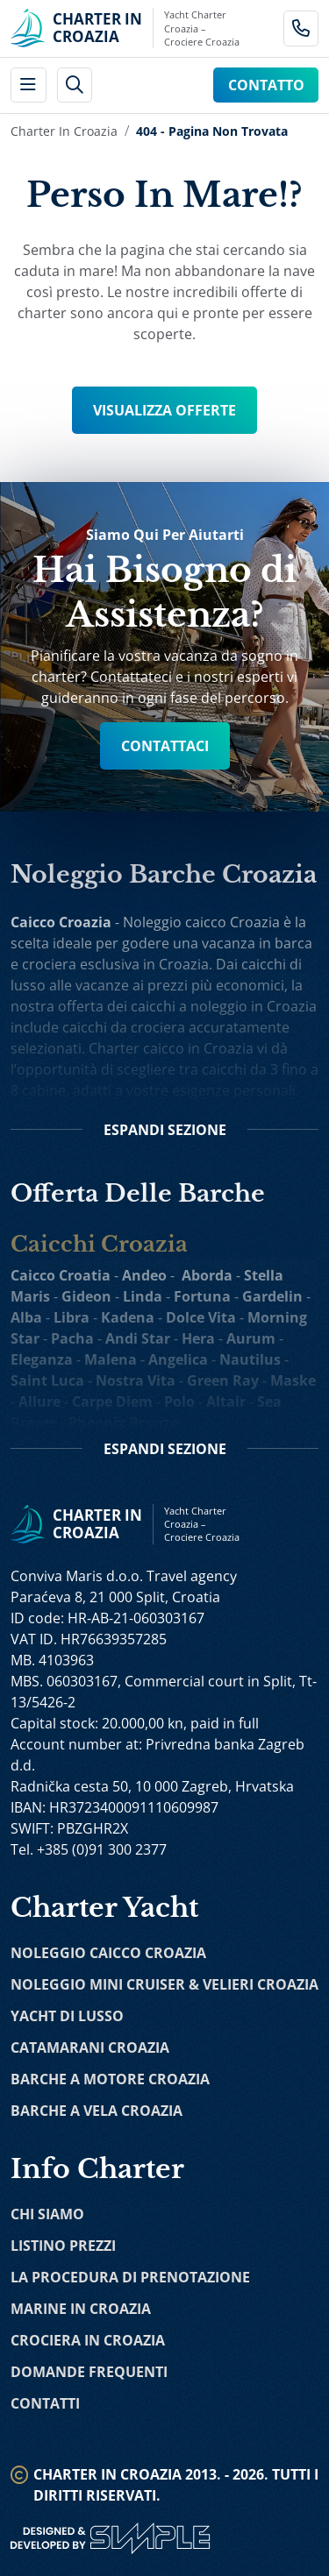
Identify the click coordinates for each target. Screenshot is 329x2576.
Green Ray (223, 1380)
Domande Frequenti (89, 2371)
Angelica (178, 1359)
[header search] (75, 85)
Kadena (127, 1317)
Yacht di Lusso (67, 2016)
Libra (71, 1317)
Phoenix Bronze (123, 1422)
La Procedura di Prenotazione (130, 2277)
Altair (226, 1401)
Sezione (165, 1130)
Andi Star (137, 1338)
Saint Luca (47, 1380)
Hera (198, 1338)
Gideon (86, 1296)
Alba (26, 1317)
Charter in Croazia (64, 131)
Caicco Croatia (61, 1275)
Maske (293, 1380)
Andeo (144, 1275)
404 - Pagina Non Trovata (212, 131)
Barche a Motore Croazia (110, 2079)
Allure (39, 1401)
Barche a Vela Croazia (96, 2110)
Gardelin (272, 1296)
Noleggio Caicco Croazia (108, 1952)
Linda (142, 1296)
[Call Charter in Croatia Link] (301, 28)
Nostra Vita (135, 1380)
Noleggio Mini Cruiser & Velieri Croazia (164, 1984)
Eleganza (42, 1359)
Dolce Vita (201, 1317)
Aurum (250, 1338)
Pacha (72, 1338)
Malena (110, 1359)
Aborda (207, 1275)
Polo (179, 1401)
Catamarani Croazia (90, 2047)
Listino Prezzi (63, 2245)
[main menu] (28, 85)
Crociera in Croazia (88, 2340)
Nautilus (250, 1359)
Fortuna (202, 1296)
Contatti (45, 2403)
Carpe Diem (112, 1401)
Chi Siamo (47, 2214)
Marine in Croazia (81, 2308)
